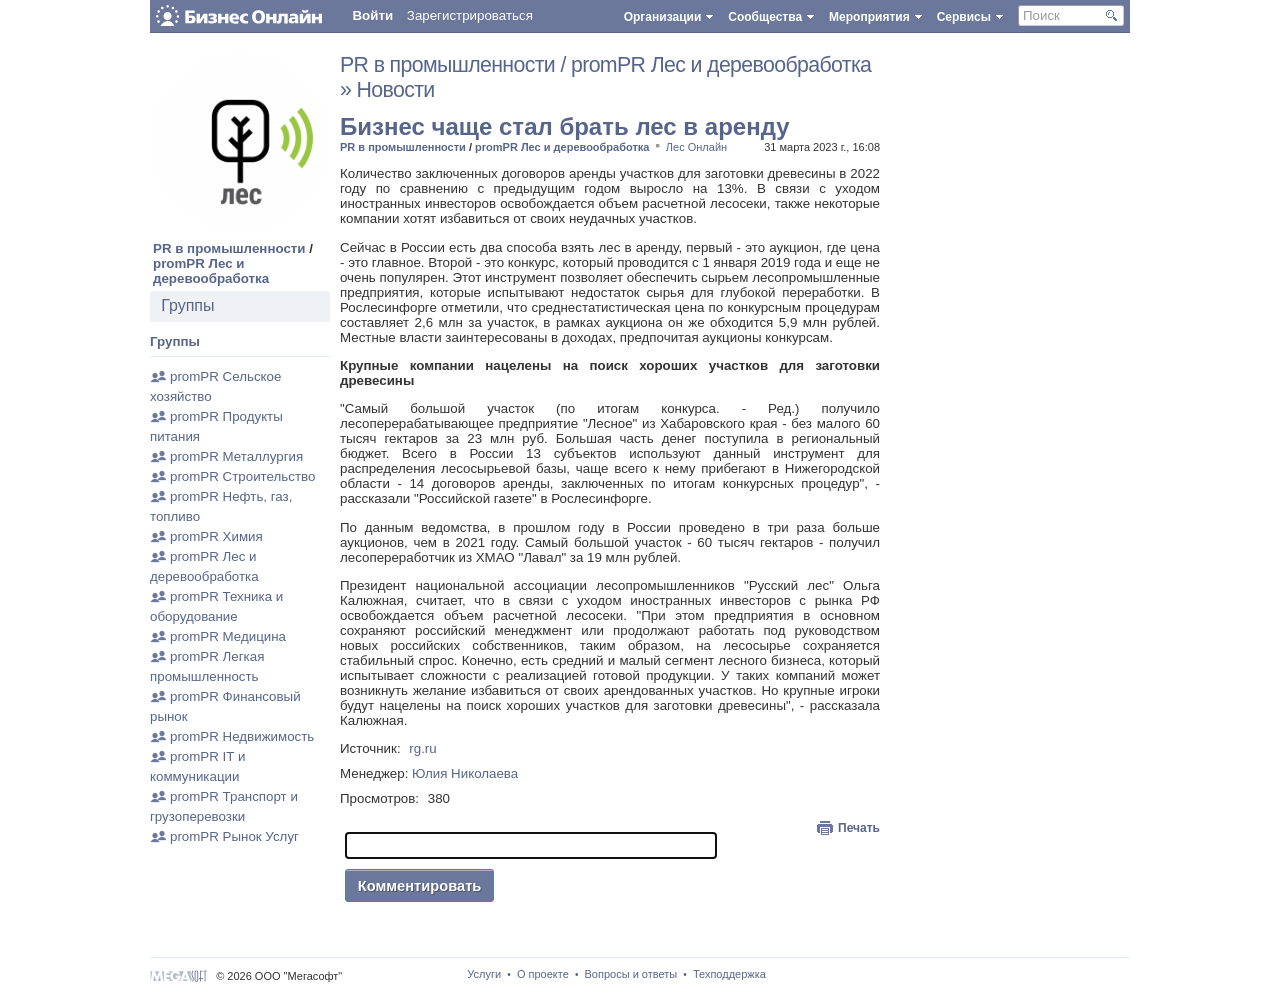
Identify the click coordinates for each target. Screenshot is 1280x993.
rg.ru (422, 748)
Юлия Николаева (465, 773)
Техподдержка (729, 974)
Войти (372, 15)
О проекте (543, 974)
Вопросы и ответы (631, 974)
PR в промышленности (229, 248)
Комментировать (420, 886)
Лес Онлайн (696, 147)
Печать (859, 828)
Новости (396, 90)
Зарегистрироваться (470, 15)
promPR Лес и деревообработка (211, 271)
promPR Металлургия (236, 456)
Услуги (484, 974)
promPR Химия (216, 536)
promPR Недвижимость (242, 736)
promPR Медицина (228, 636)
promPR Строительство (242, 476)
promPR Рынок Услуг (234, 836)
